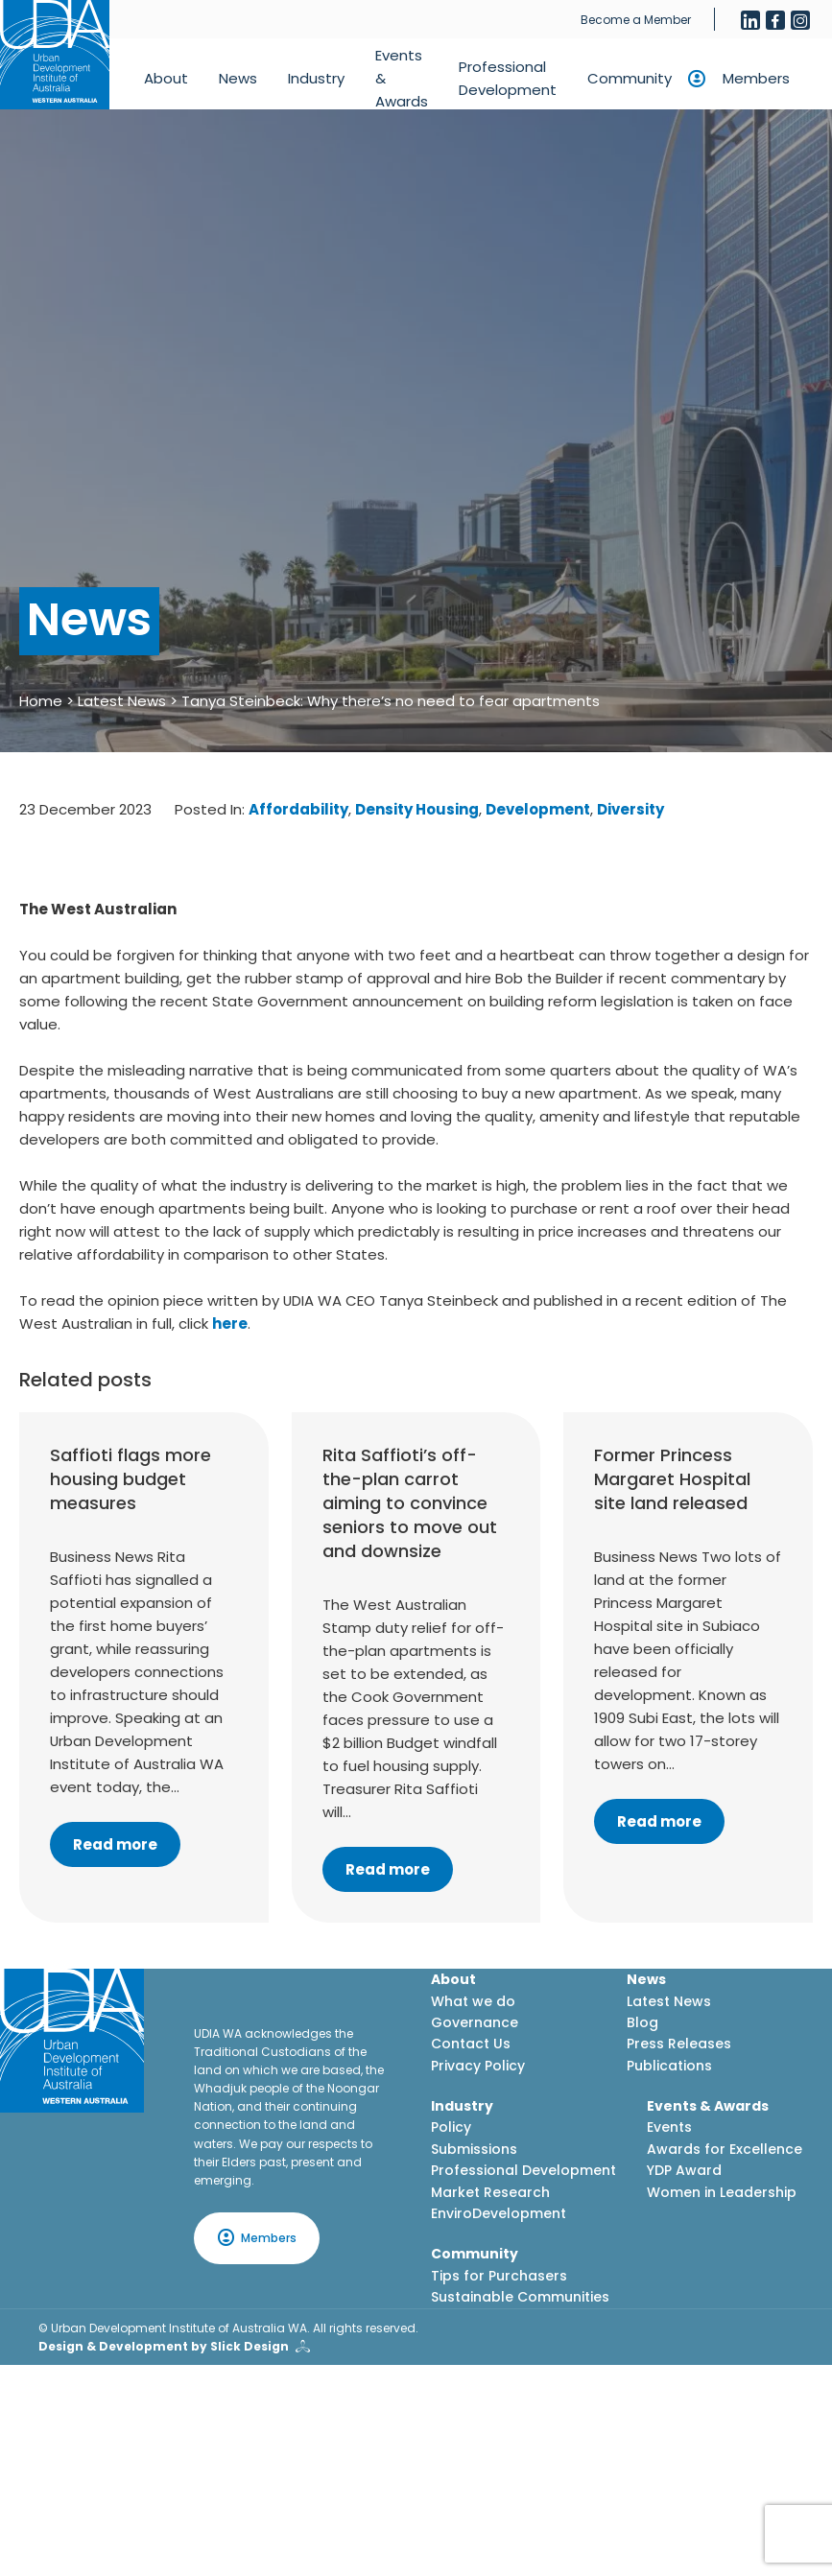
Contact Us (471, 2043)
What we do (473, 2001)
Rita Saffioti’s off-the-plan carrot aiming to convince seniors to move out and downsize (409, 1503)
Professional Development (508, 78)
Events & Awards (401, 78)
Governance (474, 2022)
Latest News (122, 701)
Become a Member (636, 20)
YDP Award (684, 2170)
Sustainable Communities (520, 2296)
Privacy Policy (478, 2065)
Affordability (298, 809)
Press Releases (679, 2043)
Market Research (490, 2192)
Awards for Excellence (724, 2149)
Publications (669, 2065)
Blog (642, 2022)
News (238, 78)
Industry (316, 78)
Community (629, 78)
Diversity (630, 809)
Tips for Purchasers (499, 2275)
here (230, 1323)
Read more (115, 1844)
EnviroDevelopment (498, 2213)
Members (756, 78)
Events (669, 2127)
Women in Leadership (721, 2192)
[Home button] (54, 54)
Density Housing (417, 809)
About (166, 78)
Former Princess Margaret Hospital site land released (672, 1479)
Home (40, 701)
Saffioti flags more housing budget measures (130, 1479)
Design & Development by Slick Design (163, 2346)
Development (538, 809)
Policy (451, 2127)
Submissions (474, 2149)
